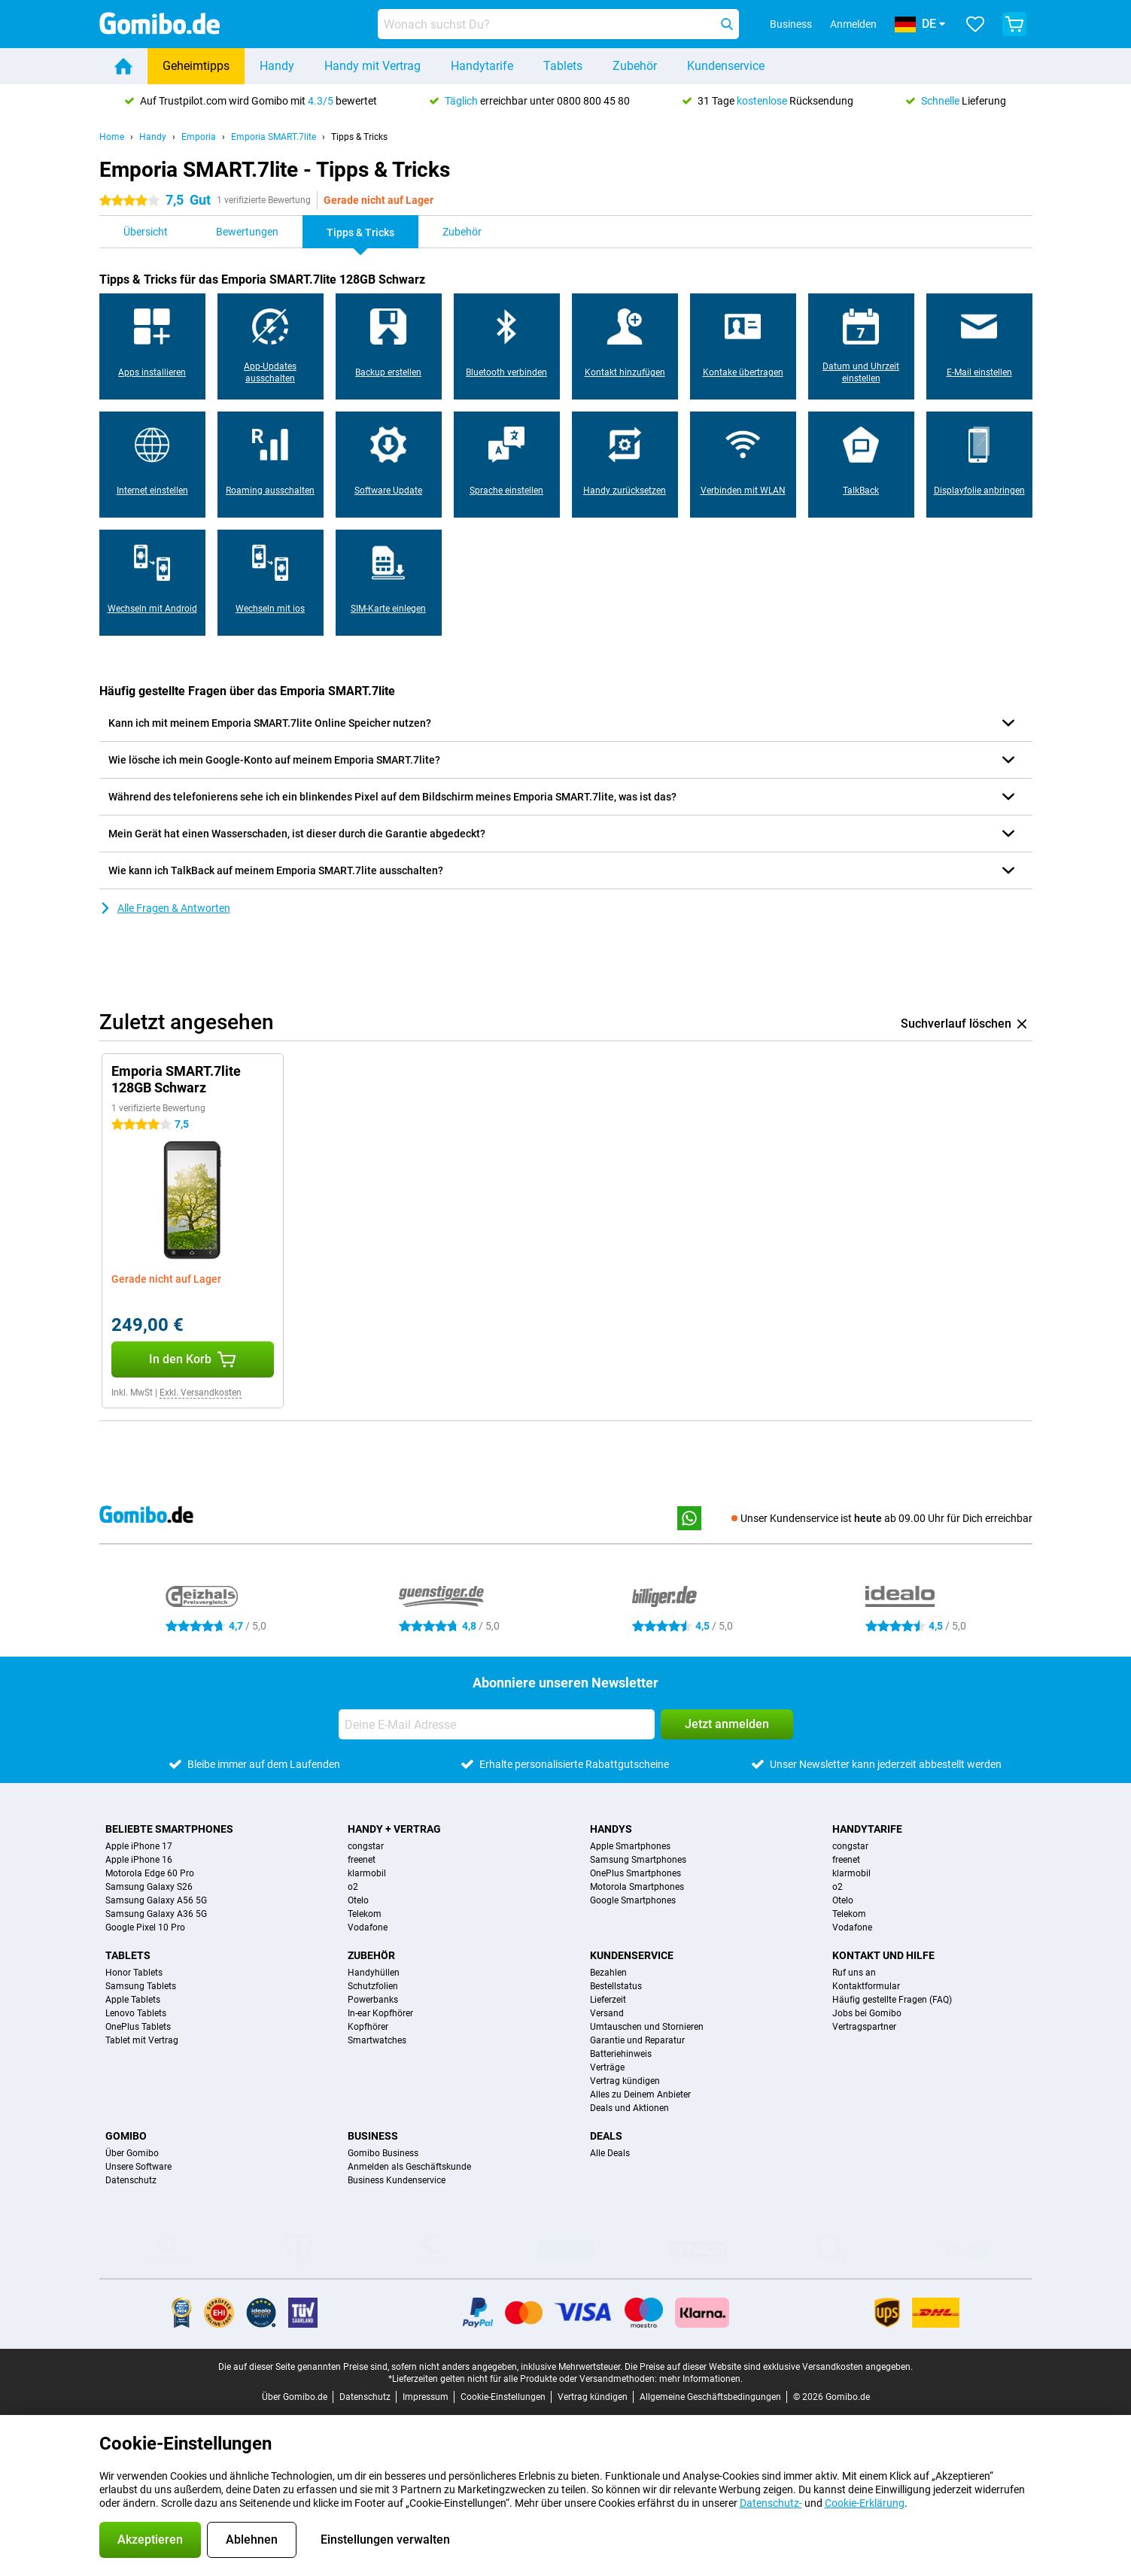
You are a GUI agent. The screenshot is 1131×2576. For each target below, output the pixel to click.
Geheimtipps (196, 66)
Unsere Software (138, 2166)
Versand (607, 2013)
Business (373, 2136)
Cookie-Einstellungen (503, 2397)
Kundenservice (726, 66)
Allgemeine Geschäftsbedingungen (710, 2397)
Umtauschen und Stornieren (647, 2027)
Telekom (365, 1914)
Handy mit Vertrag (372, 66)
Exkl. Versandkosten (201, 1392)
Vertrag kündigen (625, 2081)
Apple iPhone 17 (138, 1846)
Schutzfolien (373, 1986)
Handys (611, 1829)
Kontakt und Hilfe (883, 1955)
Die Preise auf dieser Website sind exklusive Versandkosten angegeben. (769, 2367)
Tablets (562, 66)
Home (111, 137)
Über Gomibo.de (294, 2397)
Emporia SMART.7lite (273, 137)
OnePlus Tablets (138, 2027)
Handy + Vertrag (394, 1829)
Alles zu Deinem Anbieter (640, 2094)
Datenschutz (131, 2180)
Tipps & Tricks (359, 137)
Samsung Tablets (140, 1986)
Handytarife (482, 66)
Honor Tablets (134, 1972)
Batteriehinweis (621, 2054)
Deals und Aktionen (629, 2108)
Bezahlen (608, 1972)
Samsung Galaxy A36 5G (156, 1914)
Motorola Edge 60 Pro (149, 1873)
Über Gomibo (132, 2153)
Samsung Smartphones (638, 1860)
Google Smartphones (633, 1900)
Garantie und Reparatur (637, 2040)
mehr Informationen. (701, 2379)
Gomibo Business (383, 2153)
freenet (361, 1860)
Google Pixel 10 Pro (145, 1927)
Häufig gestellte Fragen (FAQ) (892, 1999)
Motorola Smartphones (637, 1887)
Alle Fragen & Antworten (164, 908)
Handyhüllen (374, 1972)
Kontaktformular (866, 1986)
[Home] (123, 66)
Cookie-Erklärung (864, 2503)
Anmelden (853, 24)
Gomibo (126, 2136)
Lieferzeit (608, 1999)
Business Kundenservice (396, 2180)
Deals (606, 2136)
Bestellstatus (616, 1986)
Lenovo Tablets (135, 2013)
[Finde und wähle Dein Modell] (558, 24)
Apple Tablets (132, 1999)
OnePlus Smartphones (635, 1873)
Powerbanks (373, 1999)
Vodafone (368, 1927)
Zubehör (635, 66)
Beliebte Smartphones (169, 1829)
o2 (353, 1887)
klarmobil (367, 1873)
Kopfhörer (368, 2027)
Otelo (358, 1900)
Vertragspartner (864, 2027)
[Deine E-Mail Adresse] (497, 1724)
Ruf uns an (854, 1972)
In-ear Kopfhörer (380, 2013)
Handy (277, 66)
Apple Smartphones (630, 1846)
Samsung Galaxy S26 (149, 1887)
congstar (366, 1846)
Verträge (607, 2067)
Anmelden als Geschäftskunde (409, 2166)
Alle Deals (610, 2153)
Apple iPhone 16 (138, 1860)
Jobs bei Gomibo (866, 2013)
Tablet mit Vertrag (141, 2040)
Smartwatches (377, 2040)
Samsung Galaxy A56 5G (156, 1900)
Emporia (198, 137)
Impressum (425, 2397)
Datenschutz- (771, 2503)
